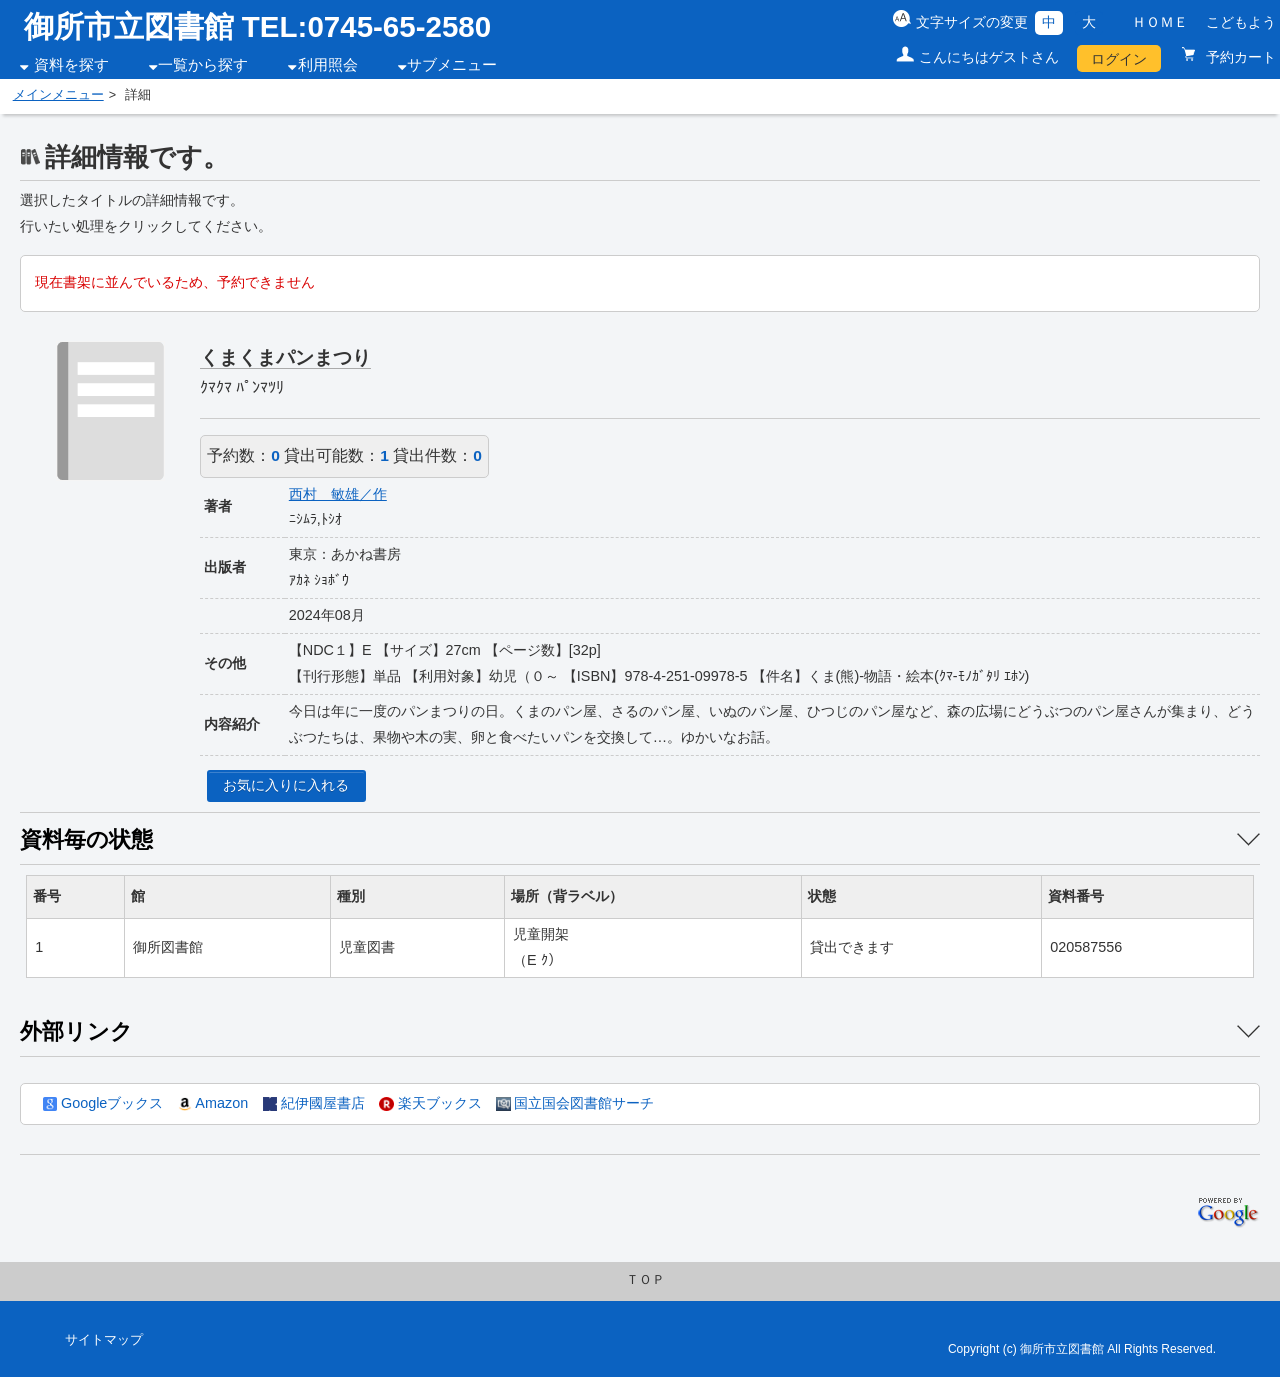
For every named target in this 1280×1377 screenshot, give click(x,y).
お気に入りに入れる (286, 785)
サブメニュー (452, 65)
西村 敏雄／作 (338, 494)
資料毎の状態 (86, 839)
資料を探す (71, 65)
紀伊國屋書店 (314, 1103)
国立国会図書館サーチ (575, 1103)
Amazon (213, 1103)
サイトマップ (104, 1340)
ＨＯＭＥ (1160, 22)
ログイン (1119, 59)
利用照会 (328, 65)
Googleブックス (103, 1103)
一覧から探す (203, 65)
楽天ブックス (430, 1103)
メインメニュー (58, 95)
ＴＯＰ (645, 1280)
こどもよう (1241, 22)
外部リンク (76, 1031)
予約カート (1239, 57)
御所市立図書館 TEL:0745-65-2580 (258, 26)
